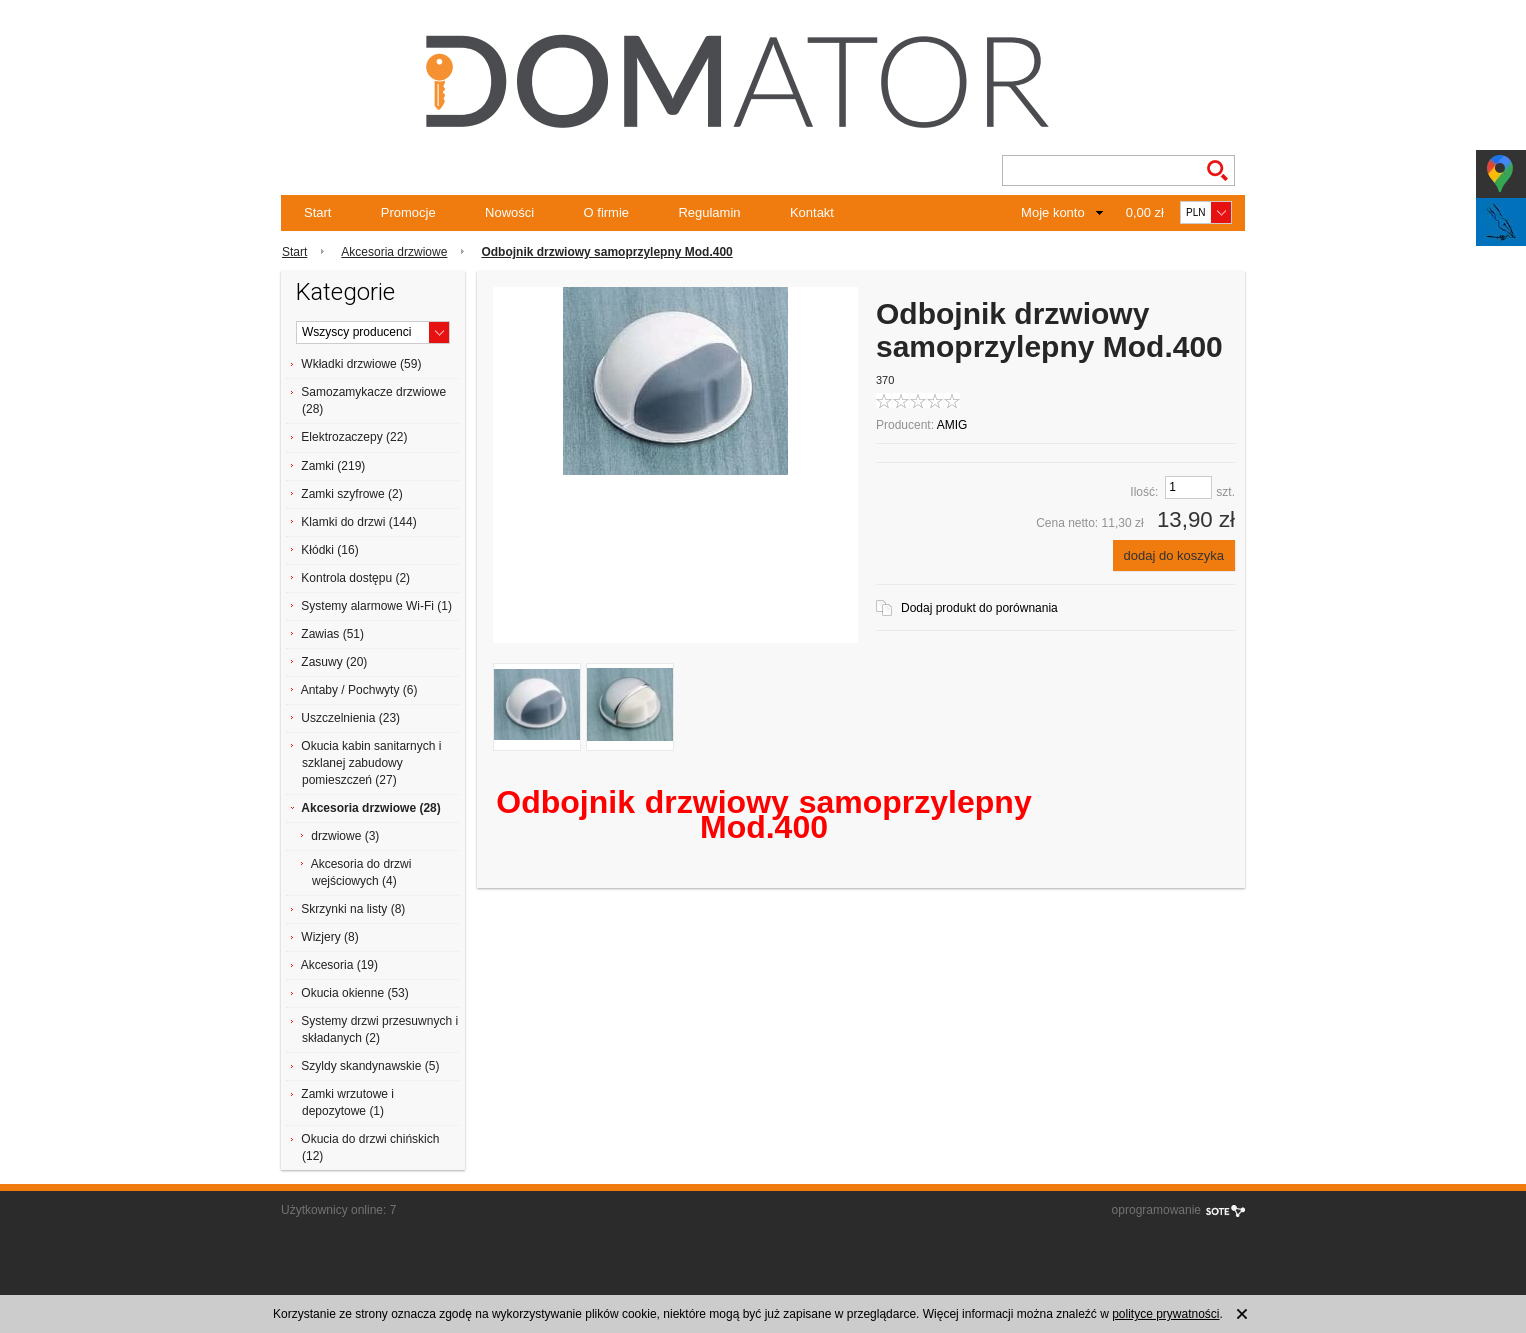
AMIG (952, 425)
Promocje (408, 212)
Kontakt (812, 212)
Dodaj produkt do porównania (979, 608)
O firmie (607, 212)
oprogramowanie (1156, 1210)
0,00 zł (1145, 212)
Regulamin (709, 212)
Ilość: (1144, 492)
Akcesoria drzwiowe (394, 252)
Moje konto (1053, 212)
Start (317, 212)
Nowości (509, 212)
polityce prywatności (1165, 1314)
